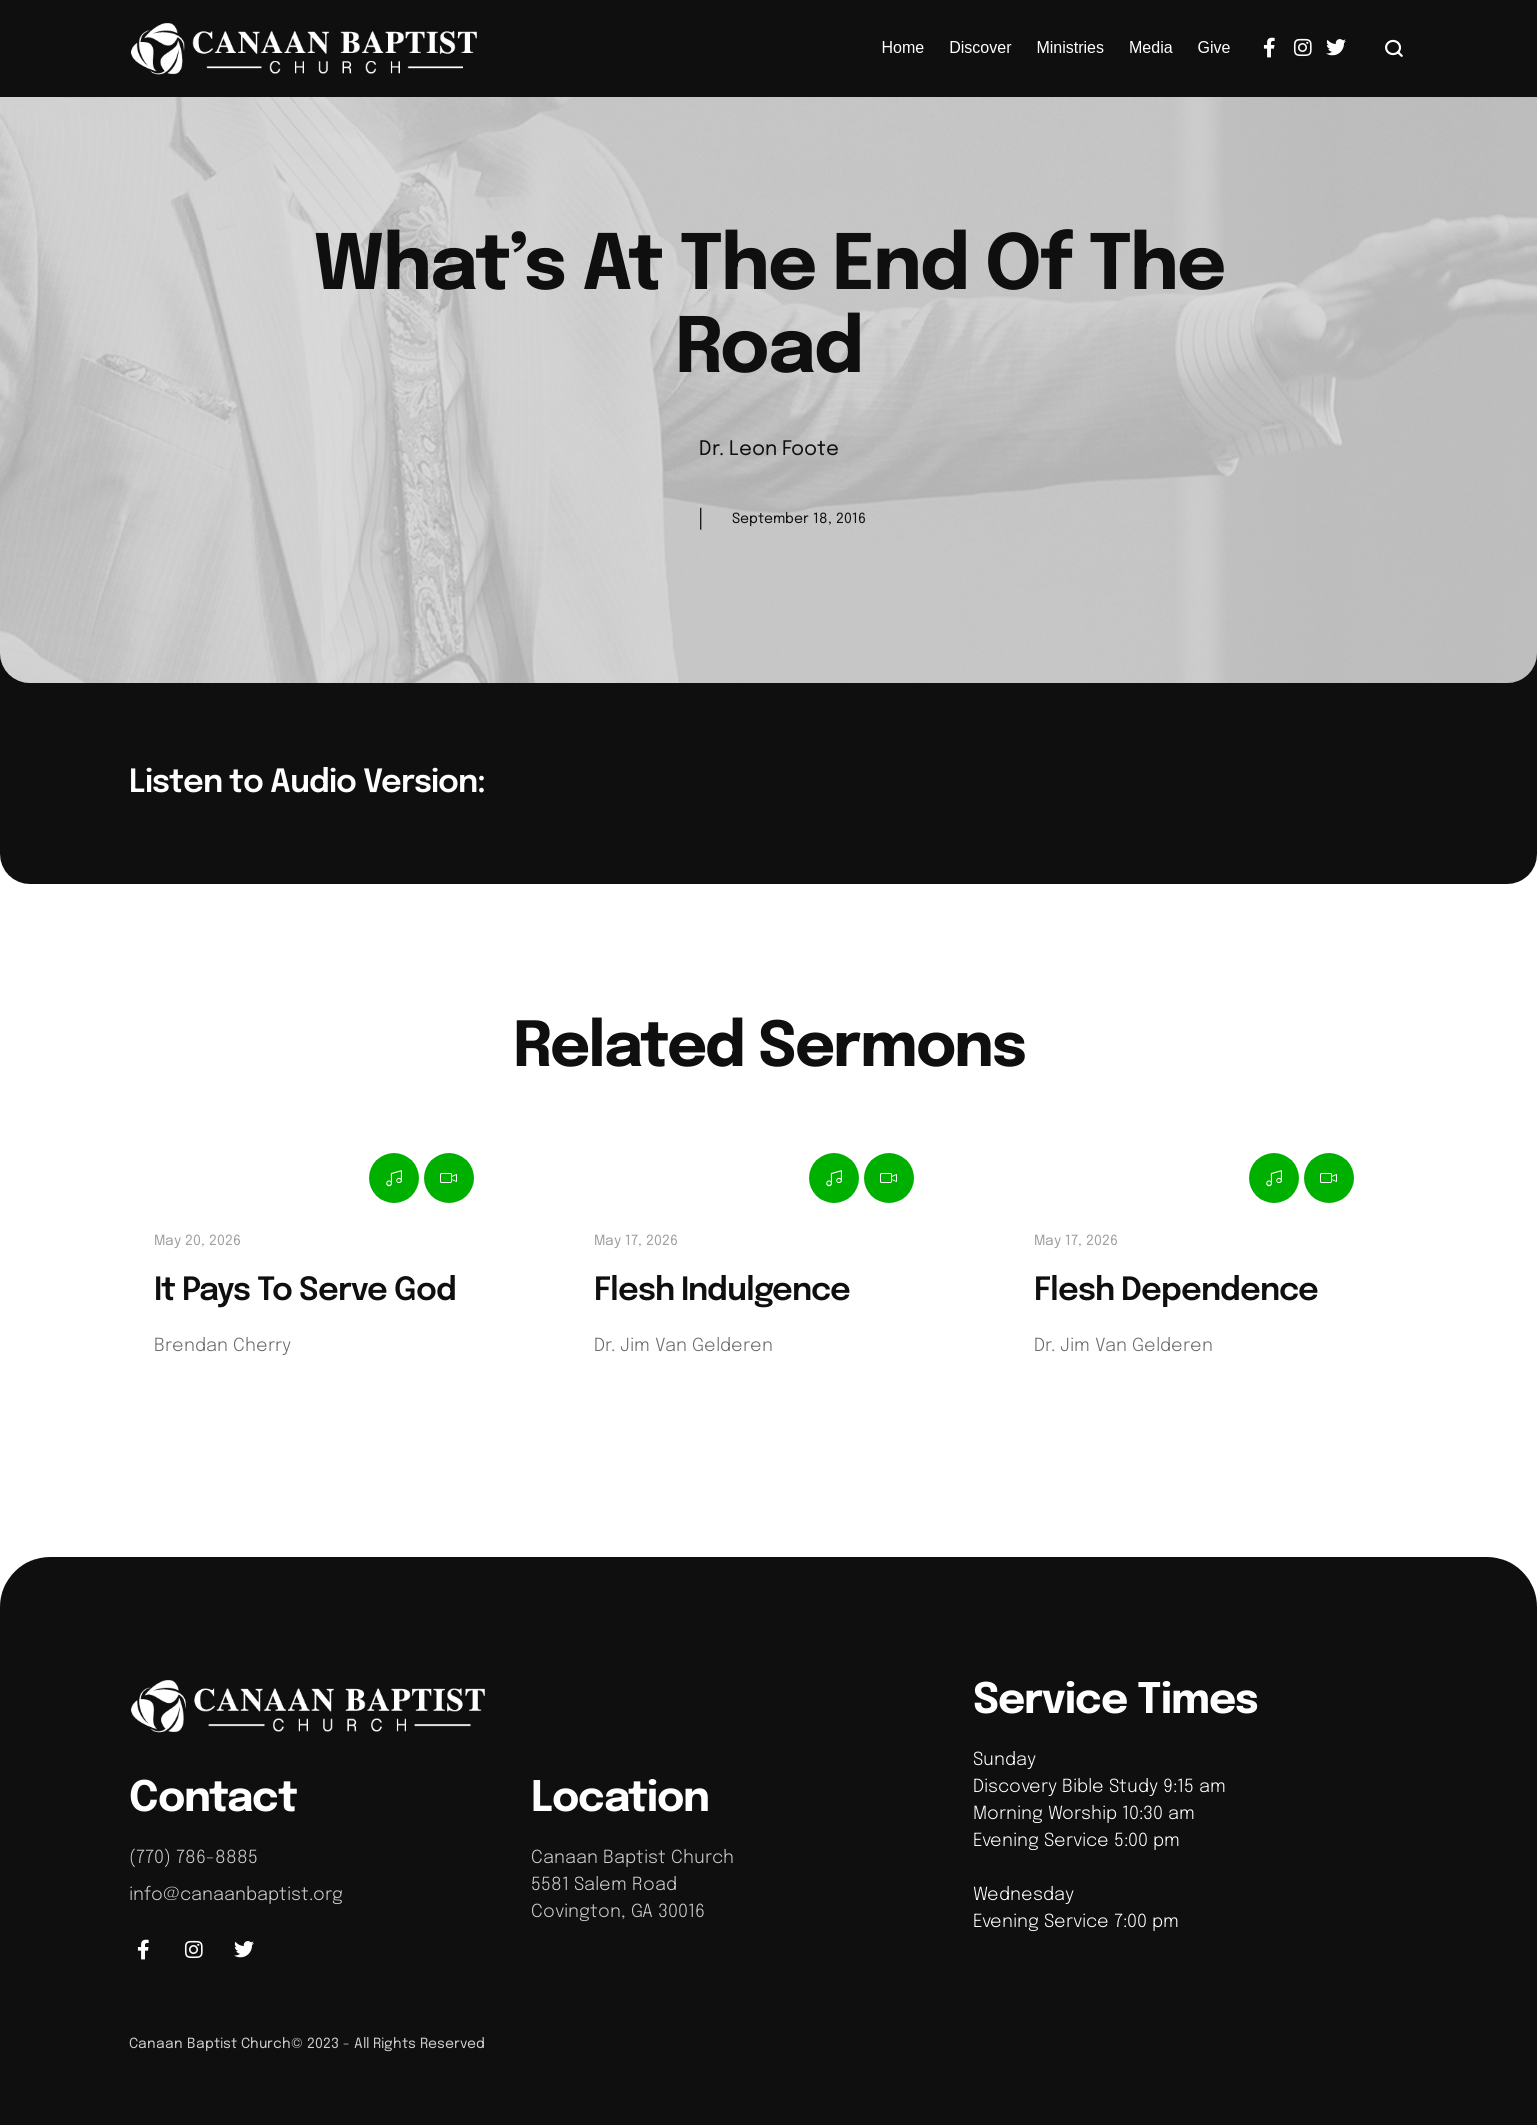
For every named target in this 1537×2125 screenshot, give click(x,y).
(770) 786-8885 (193, 1858)
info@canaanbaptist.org (236, 1895)
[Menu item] (903, 48)
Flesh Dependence (1176, 1291)
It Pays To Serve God (305, 1291)
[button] (1394, 48)
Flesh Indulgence (722, 1291)
